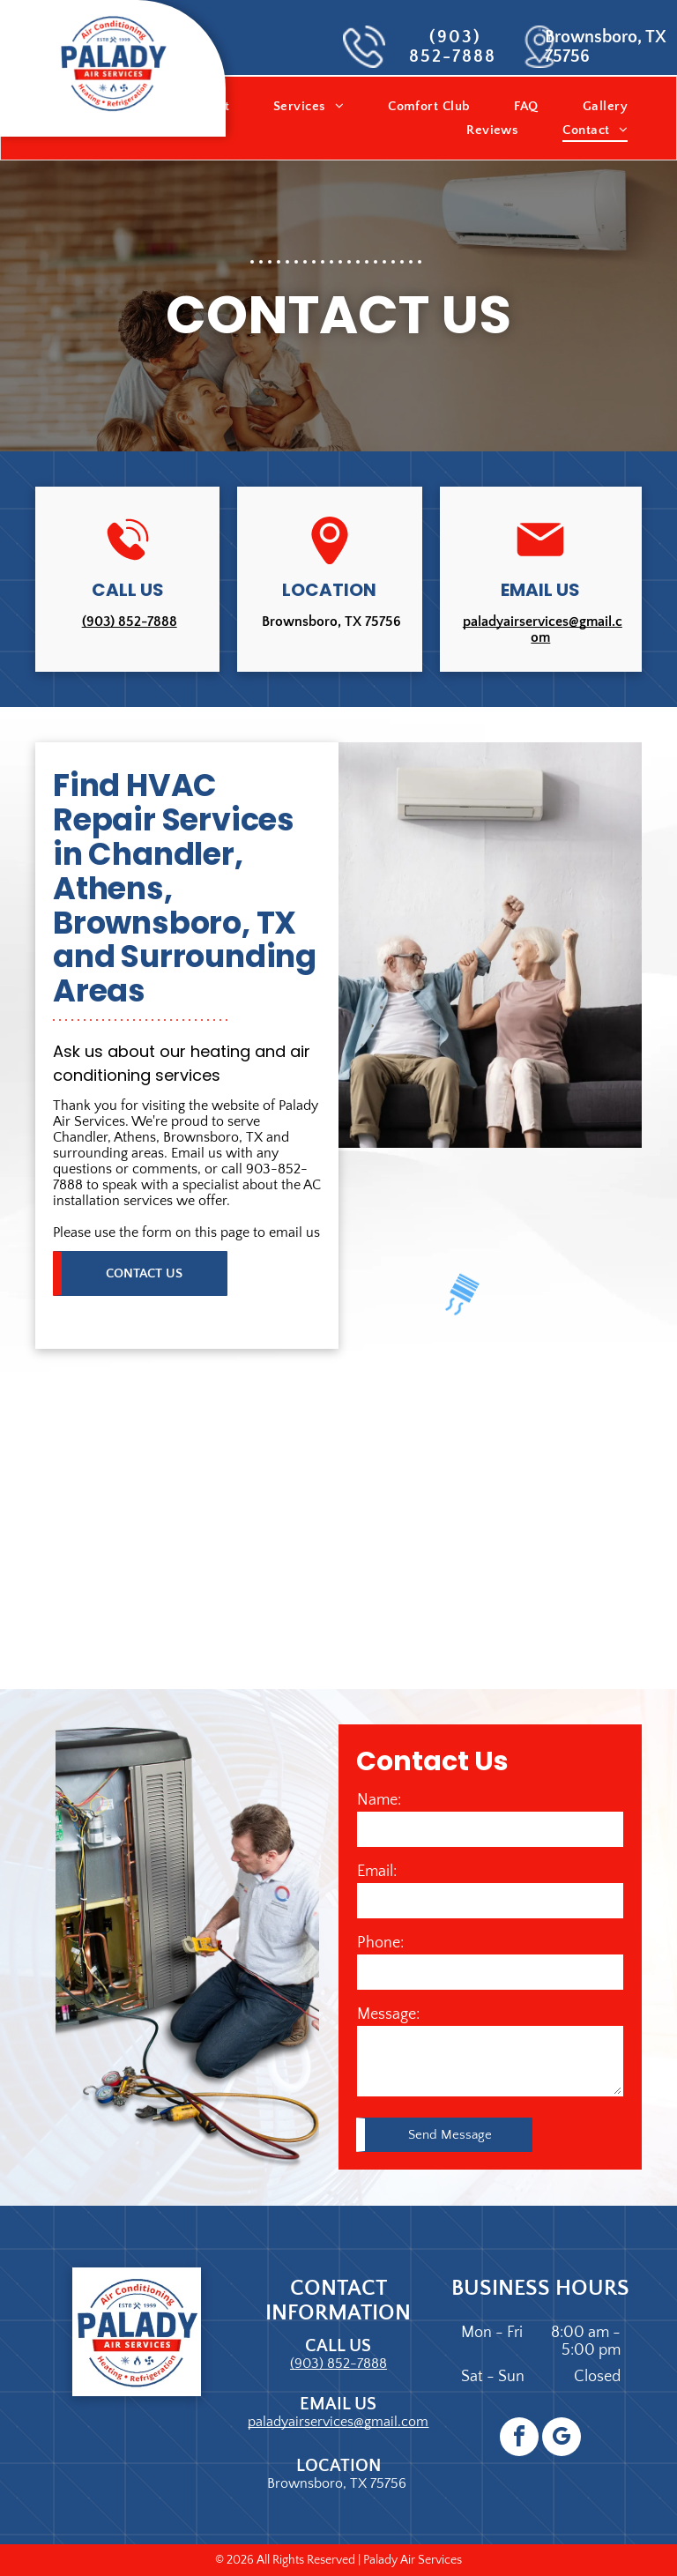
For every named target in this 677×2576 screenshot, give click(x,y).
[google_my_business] (561, 2439)
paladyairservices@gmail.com (542, 629)
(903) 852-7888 (452, 46)
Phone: (380, 1943)
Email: (377, 1871)
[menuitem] (308, 106)
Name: (379, 1800)
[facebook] (519, 2439)
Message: (388, 2014)
